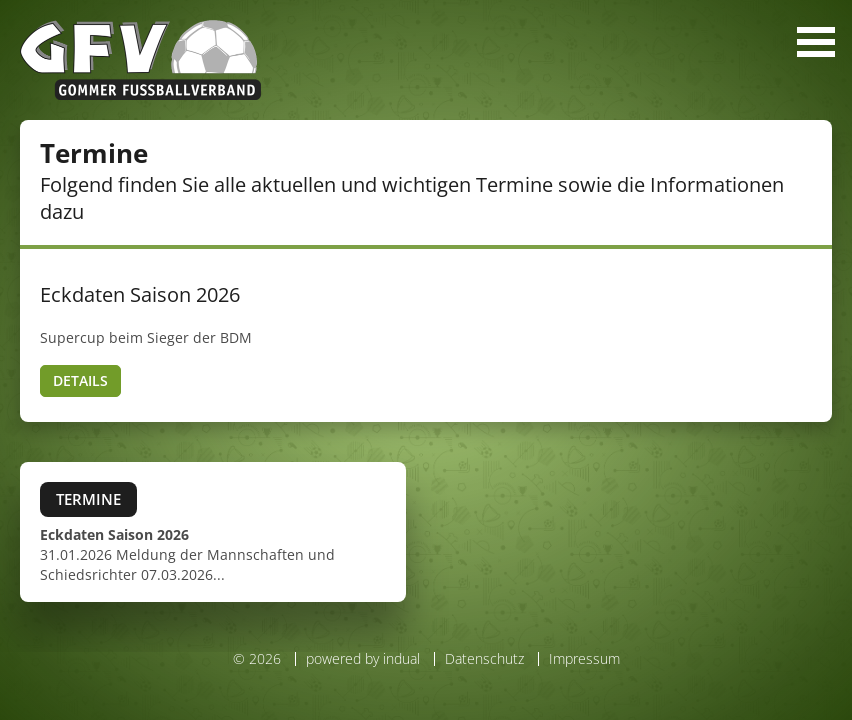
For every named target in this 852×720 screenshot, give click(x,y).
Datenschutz (484, 658)
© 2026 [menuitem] (257, 659)
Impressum (584, 658)
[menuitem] (357, 659)
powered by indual (363, 658)
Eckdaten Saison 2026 (140, 294)
